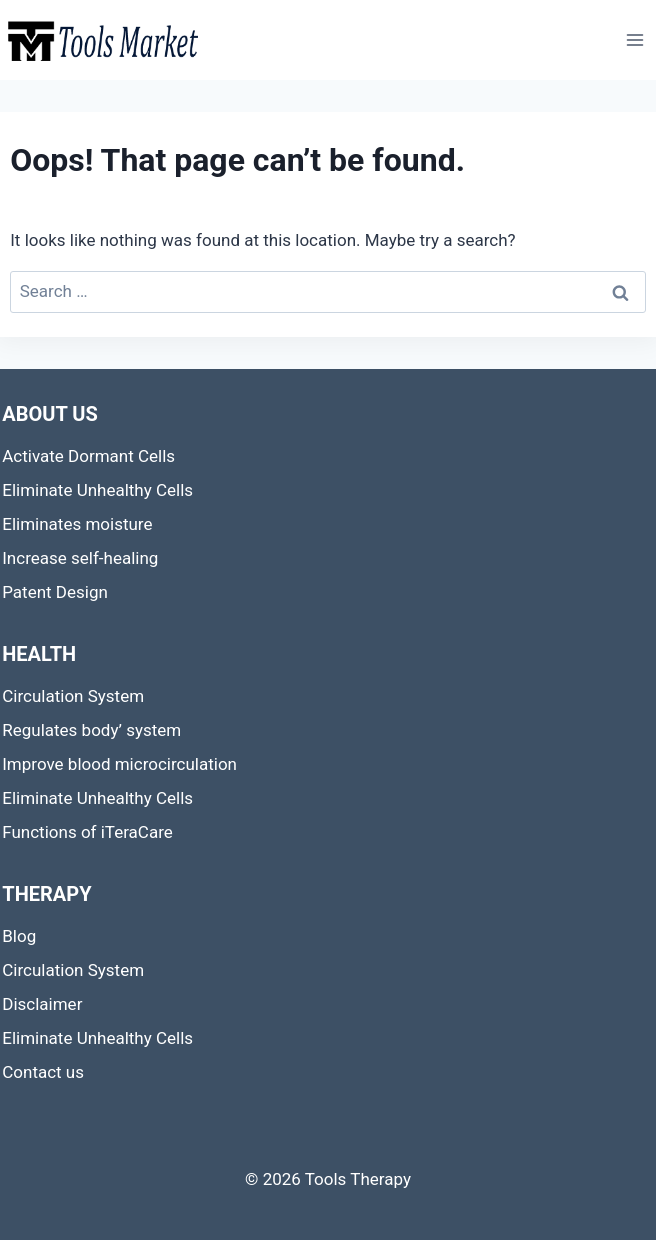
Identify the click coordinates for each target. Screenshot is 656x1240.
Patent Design (55, 592)
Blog (19, 936)
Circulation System (73, 696)
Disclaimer (42, 1004)
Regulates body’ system (91, 730)
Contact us (43, 1072)
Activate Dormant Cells (88, 456)
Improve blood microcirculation (119, 764)
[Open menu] (635, 39)
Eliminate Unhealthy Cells (97, 490)
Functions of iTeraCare (87, 832)
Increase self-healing (80, 558)
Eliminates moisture (77, 524)
